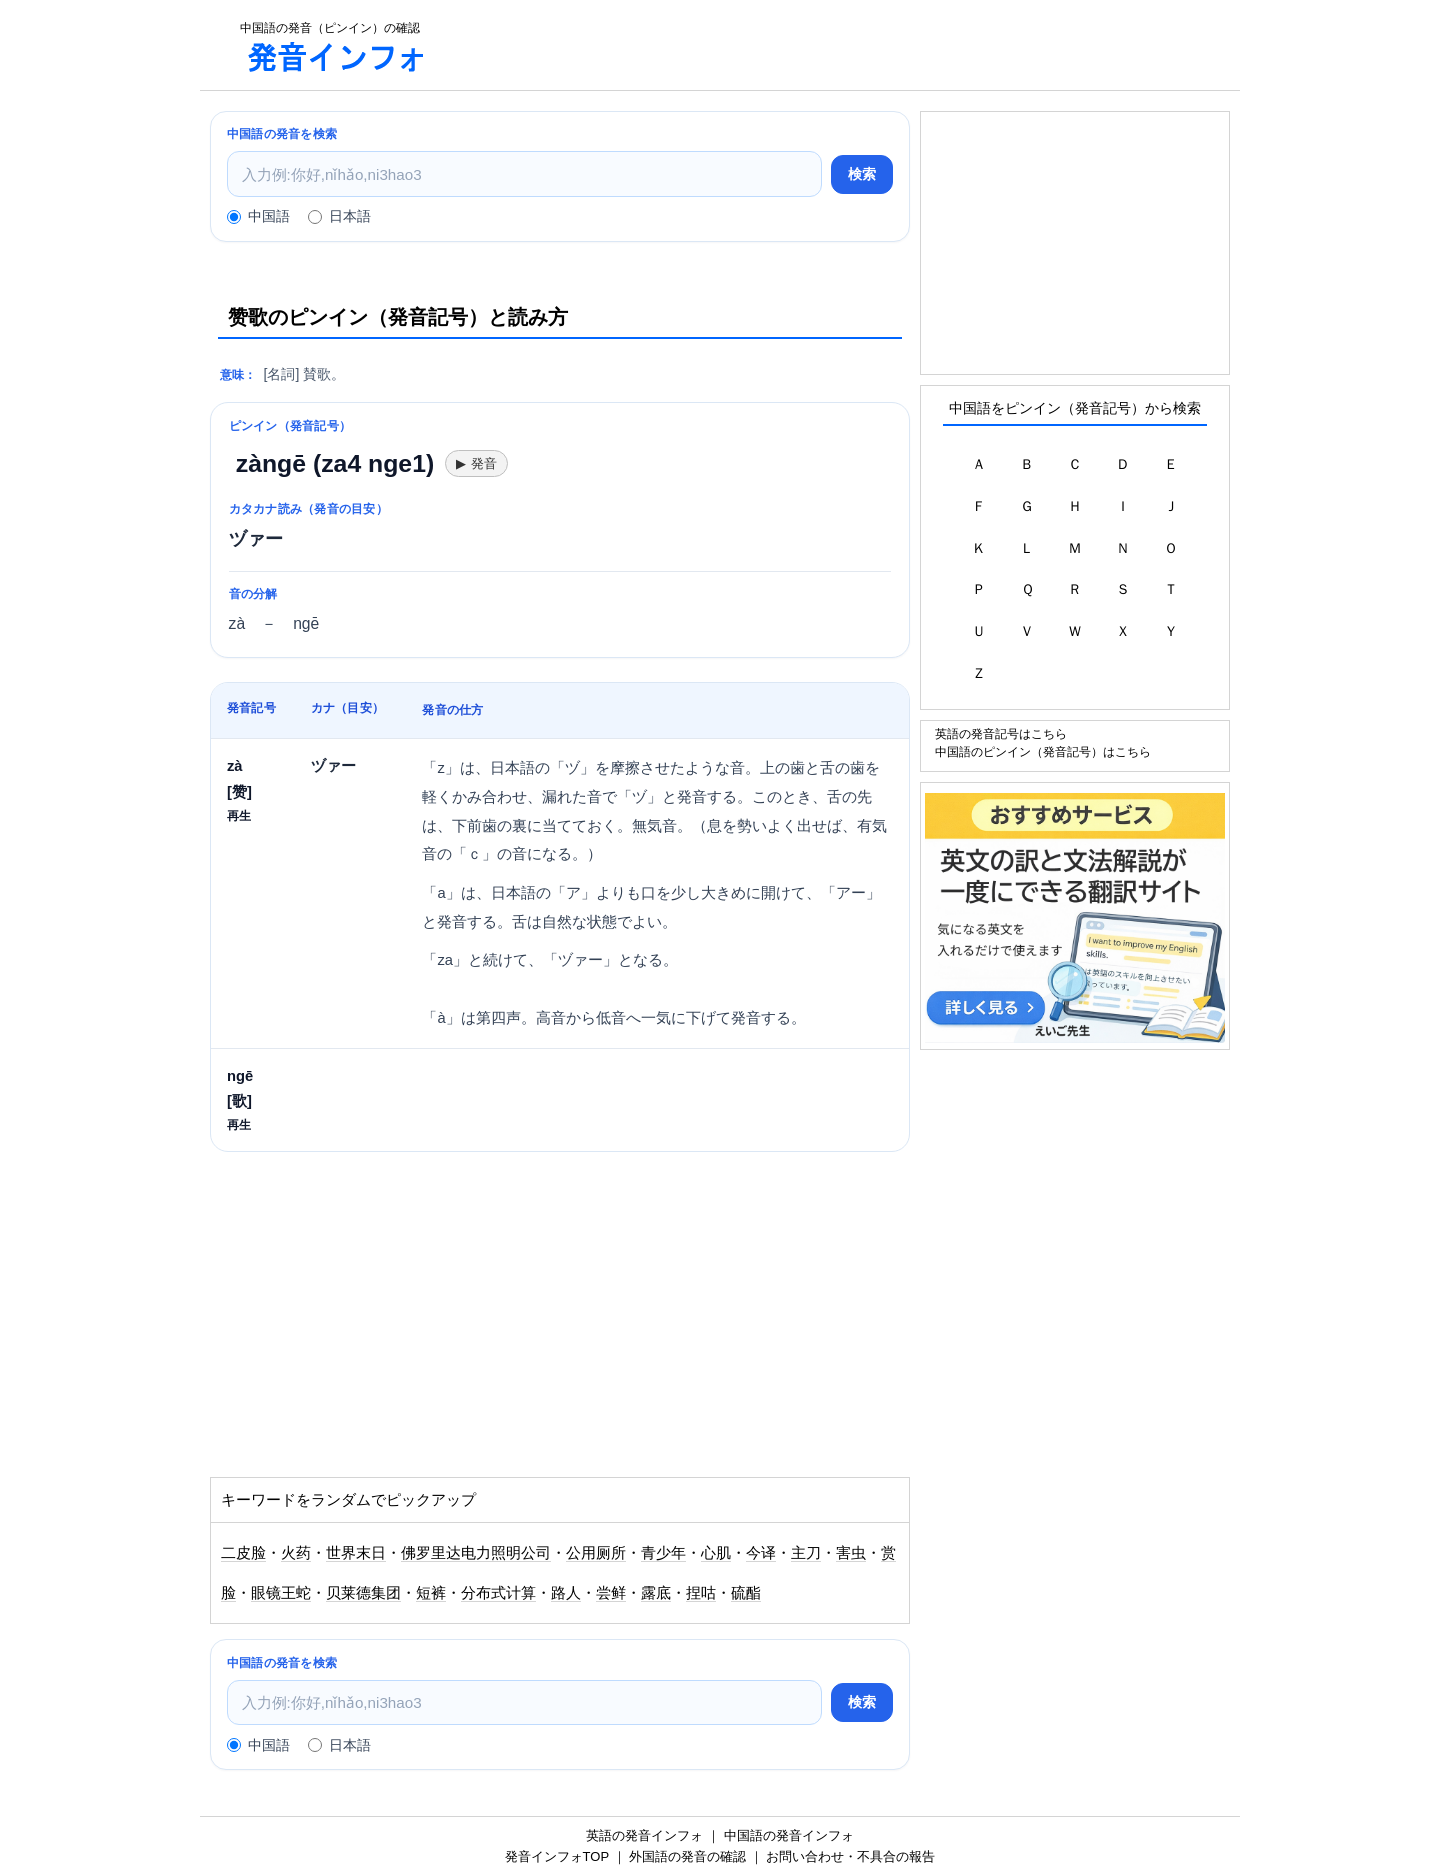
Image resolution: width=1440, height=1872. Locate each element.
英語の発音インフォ (644, 1835)
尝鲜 (611, 1593)
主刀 (806, 1553)
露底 (656, 1593)
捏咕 (701, 1593)
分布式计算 (498, 1593)
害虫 (851, 1553)
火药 (296, 1553)
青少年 (663, 1553)
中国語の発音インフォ (789, 1835)
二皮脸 (243, 1553)
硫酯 (746, 1593)
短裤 (431, 1593)
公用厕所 (596, 1553)
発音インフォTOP (557, 1856)
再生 (239, 815)
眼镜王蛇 (281, 1593)
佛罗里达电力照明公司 (476, 1553)
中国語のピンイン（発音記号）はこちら (1043, 751)
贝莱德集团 (363, 1593)
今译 (761, 1553)
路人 (566, 1593)
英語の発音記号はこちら (1001, 733)
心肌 (716, 1553)
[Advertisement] (844, 45)
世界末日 (356, 1553)
